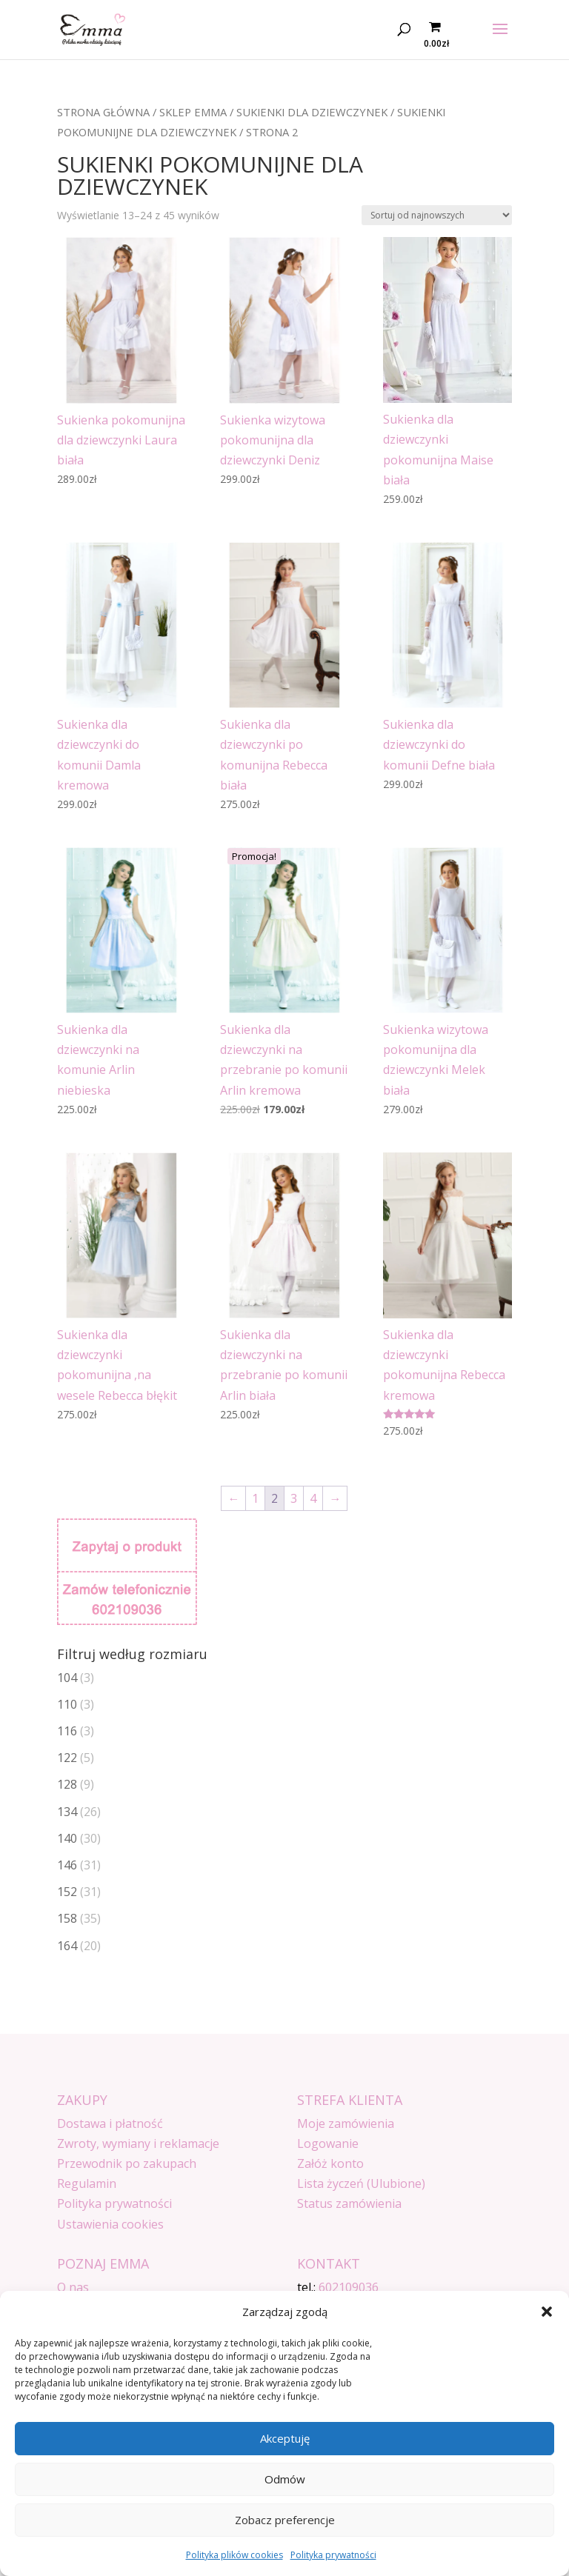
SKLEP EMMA (193, 111)
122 (67, 1757)
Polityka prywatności (333, 2555)
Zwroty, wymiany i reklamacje (138, 2143)
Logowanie (328, 2143)
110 (67, 1704)
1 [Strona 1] (255, 1498)
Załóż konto (330, 2163)
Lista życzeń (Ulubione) (361, 2183)
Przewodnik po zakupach (126, 2163)
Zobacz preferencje (285, 2519)
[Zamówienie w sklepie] (437, 215)
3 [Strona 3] (293, 1498)
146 (67, 1865)
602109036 (349, 2287)
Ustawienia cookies (110, 2224)
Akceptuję (285, 2438)
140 (67, 1838)
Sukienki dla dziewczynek (311, 111)
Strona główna (103, 111)
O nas (73, 2287)
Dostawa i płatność (110, 2123)
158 (67, 1918)
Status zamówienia (349, 2203)
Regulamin (86, 2183)
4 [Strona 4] (313, 1498)
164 (67, 1946)
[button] (546, 2311)
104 (67, 1677)
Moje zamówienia (345, 2123)
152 (67, 1891)
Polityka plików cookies (234, 2555)
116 (67, 1731)
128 (67, 1784)
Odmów (284, 2479)
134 (67, 1811)
